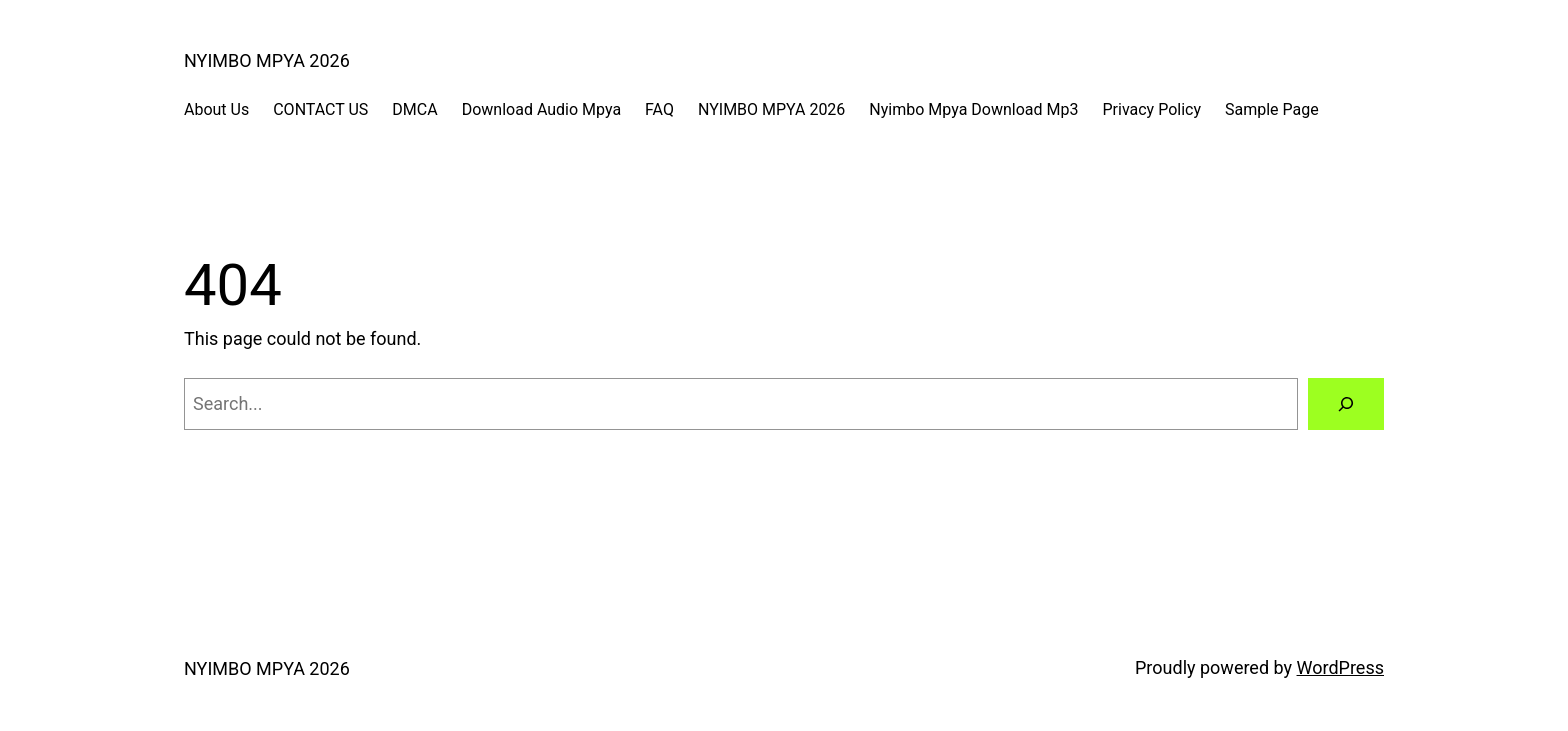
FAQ (659, 109)
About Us (216, 109)
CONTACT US (320, 109)
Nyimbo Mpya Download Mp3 (973, 109)
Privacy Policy (1151, 109)
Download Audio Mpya (541, 109)
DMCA (414, 109)
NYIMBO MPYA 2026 (267, 60)
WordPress (1340, 667)
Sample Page (1272, 109)
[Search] (1346, 404)
